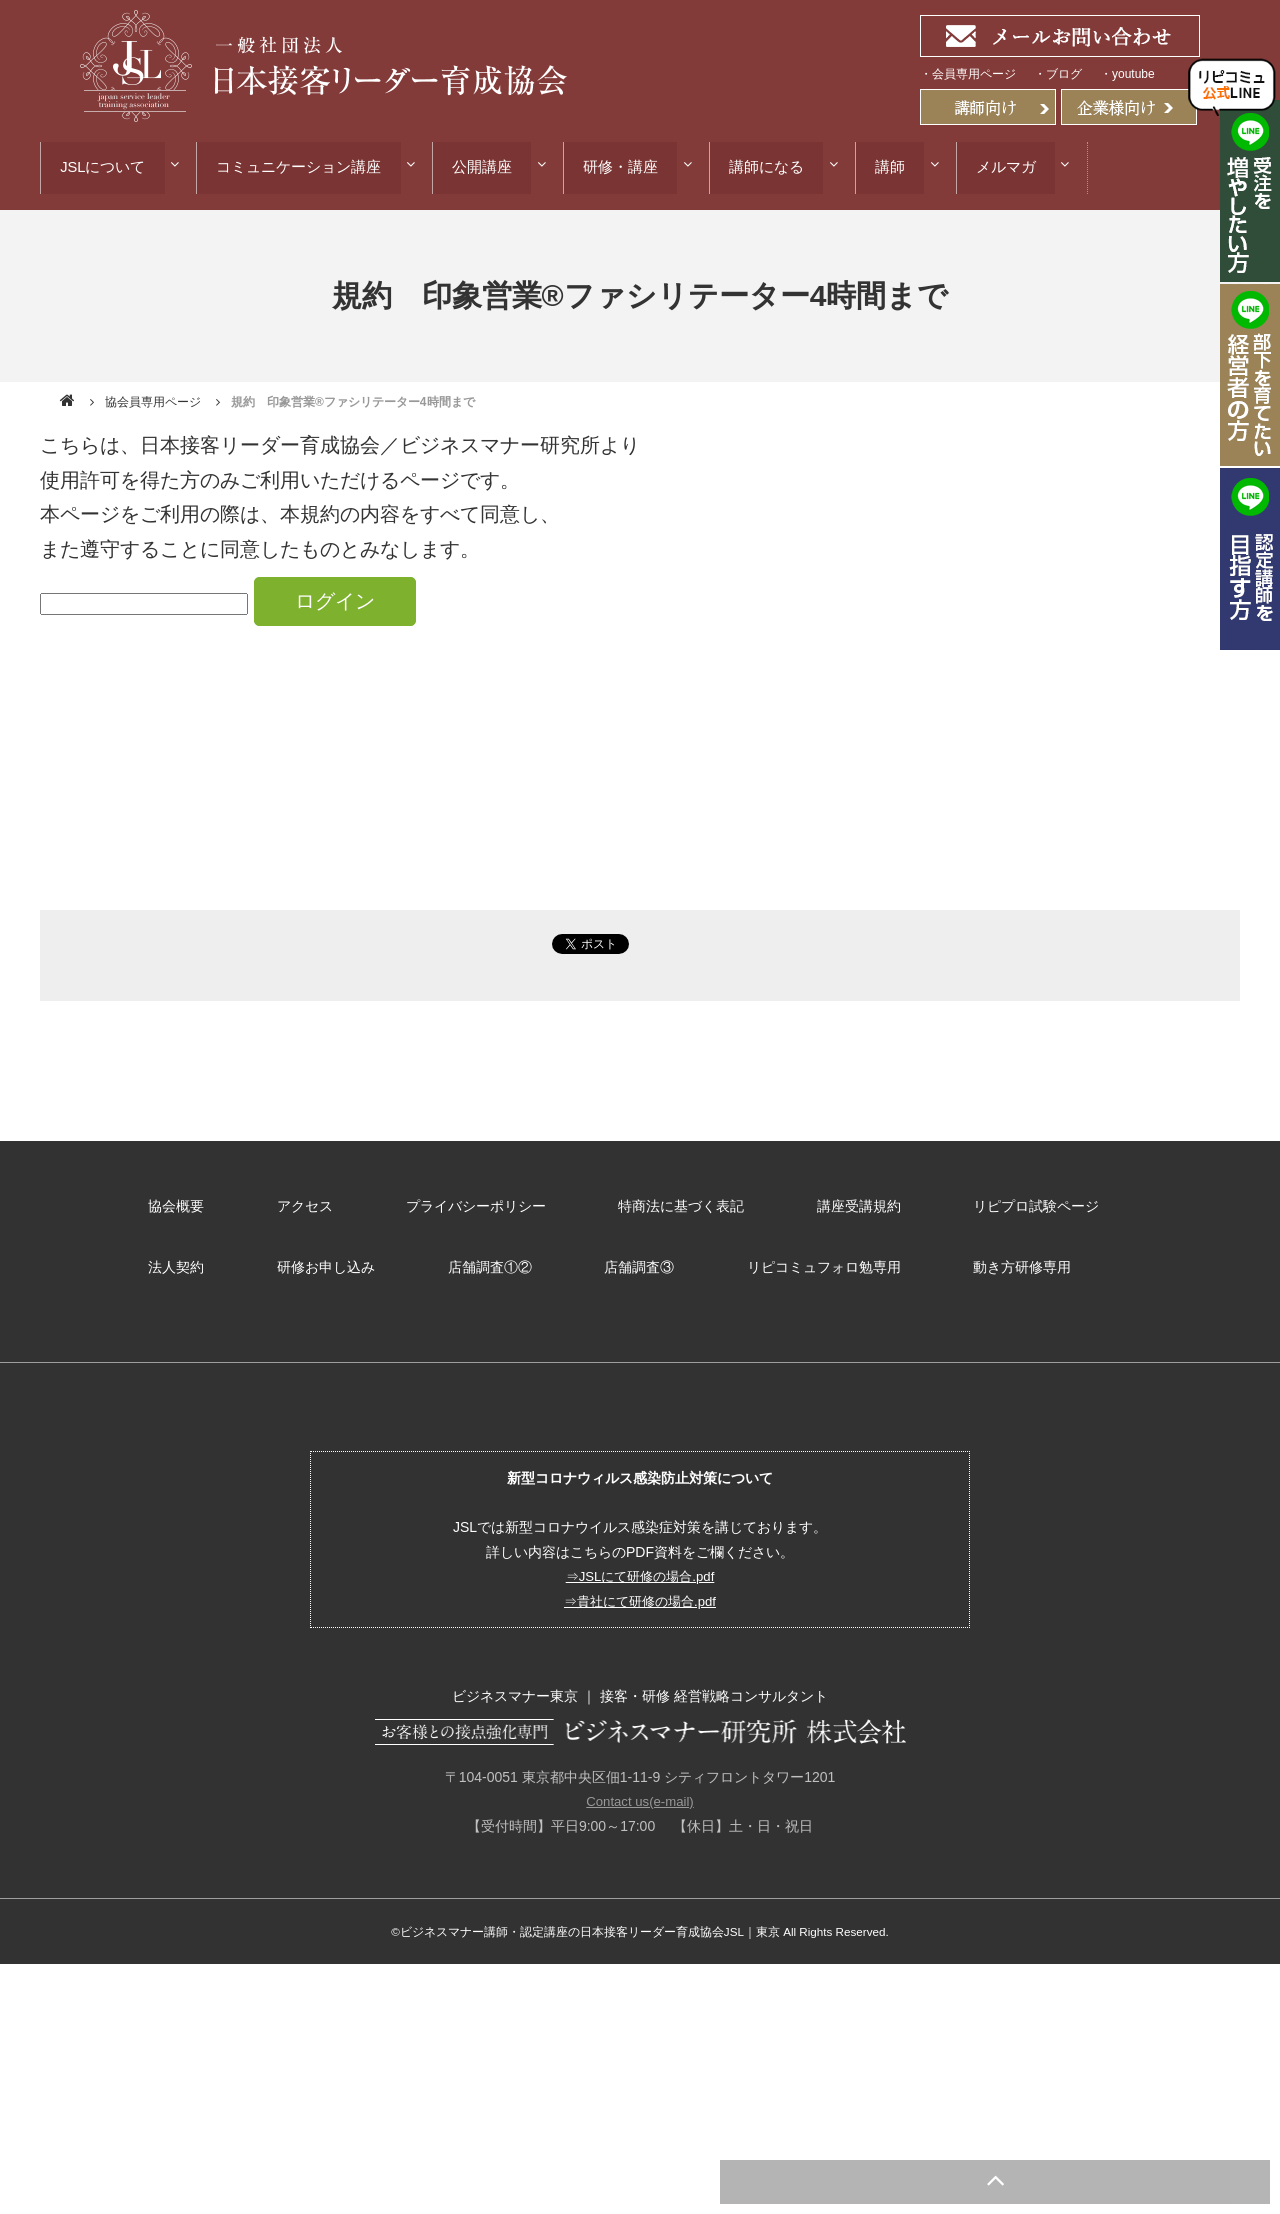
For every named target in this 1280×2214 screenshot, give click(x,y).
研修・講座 (644, 166)
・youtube (1127, 74)
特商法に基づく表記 (667, 1205)
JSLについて (102, 166)
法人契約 (1172, 1205)
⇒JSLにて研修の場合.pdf (639, 1566)
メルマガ (1053, 166)
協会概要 (176, 1205)
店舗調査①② (356, 1260)
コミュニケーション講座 (306, 166)
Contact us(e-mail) (640, 1791)
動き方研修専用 (875, 1260)
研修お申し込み (197, 1260)
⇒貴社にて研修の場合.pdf (639, 1591)
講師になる (797, 166)
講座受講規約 (840, 1205)
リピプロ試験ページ (1013, 1205)
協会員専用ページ (153, 404)
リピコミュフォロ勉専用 (681, 1260)
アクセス (300, 1205)
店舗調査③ (501, 1260)
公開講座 (498, 166)
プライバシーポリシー (466, 1205)
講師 (929, 166)
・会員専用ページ (968, 74)
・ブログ (1058, 74)
